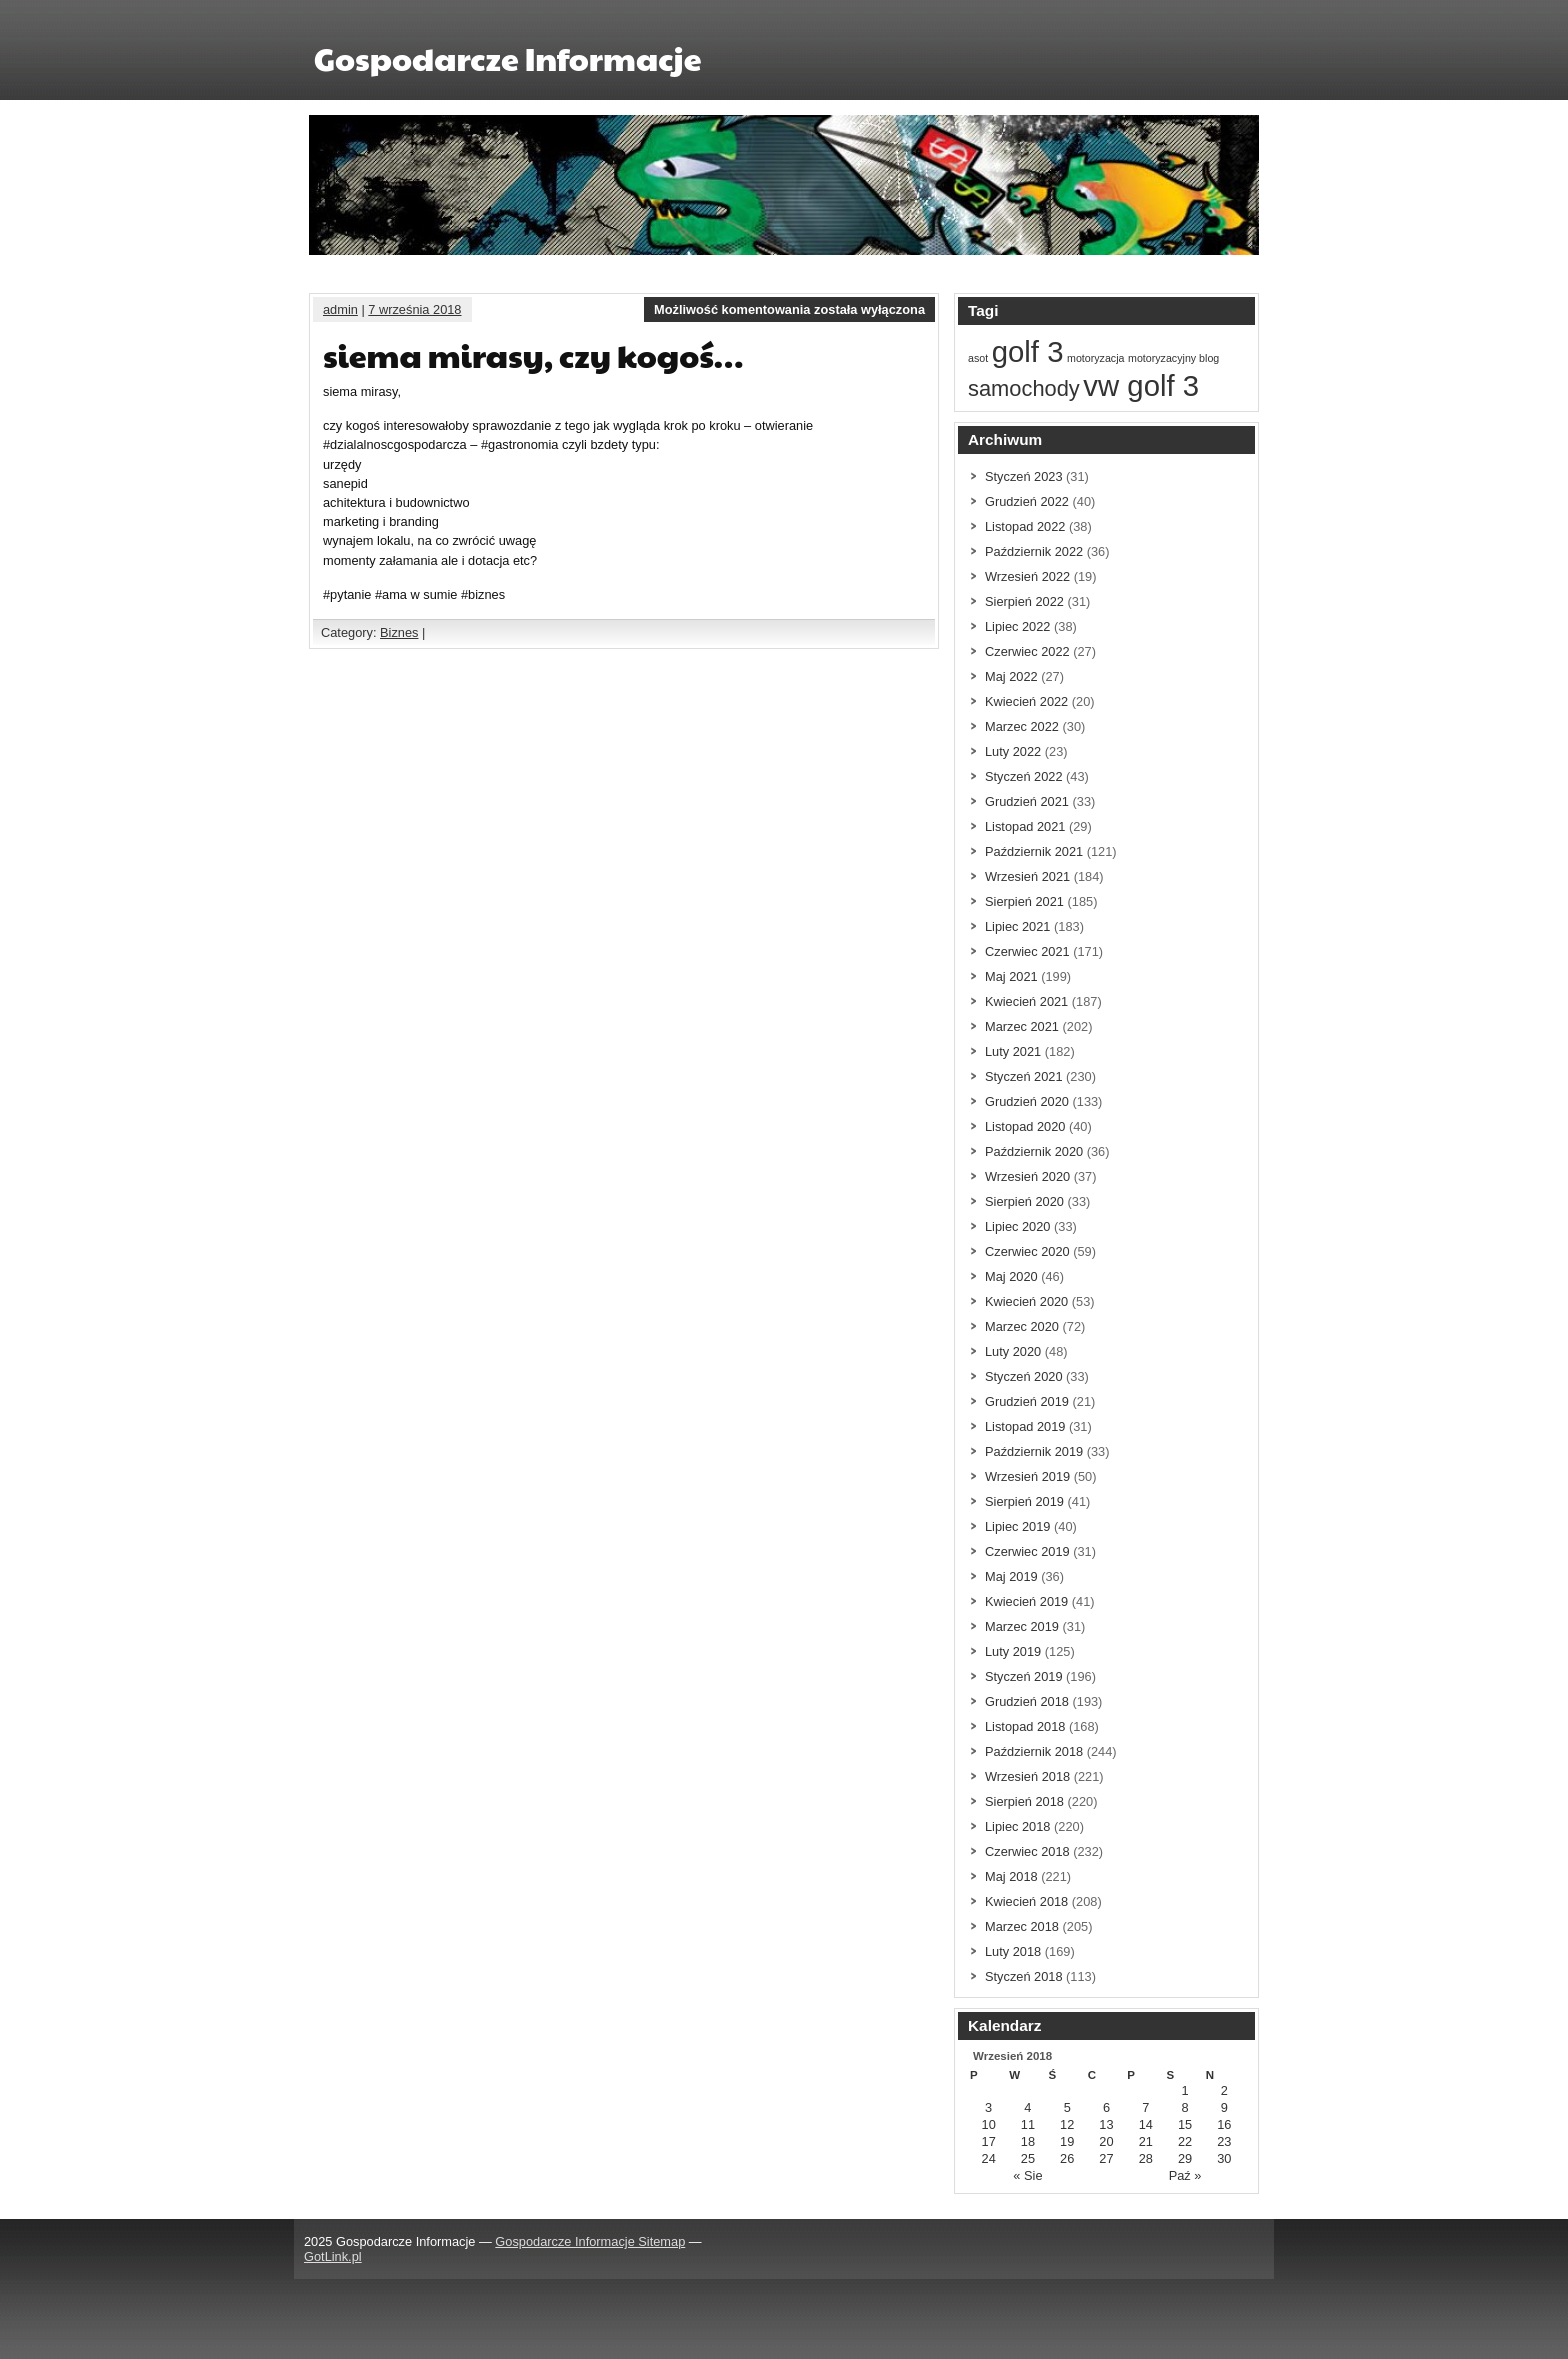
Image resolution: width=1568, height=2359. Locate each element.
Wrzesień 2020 (1027, 1176)
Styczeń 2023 (1024, 476)
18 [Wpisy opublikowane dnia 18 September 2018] (1028, 2141)
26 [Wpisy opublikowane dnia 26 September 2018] (1067, 2158)
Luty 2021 (1013, 1051)
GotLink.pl (333, 2256)
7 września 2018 (414, 309)
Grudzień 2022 (1027, 501)
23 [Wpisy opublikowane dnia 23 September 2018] (1224, 2141)
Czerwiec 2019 (1027, 1551)
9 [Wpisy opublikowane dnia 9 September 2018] (1224, 2107)
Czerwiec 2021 (1027, 951)
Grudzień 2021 (1027, 801)
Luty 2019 (1013, 1651)
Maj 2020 (1011, 1276)
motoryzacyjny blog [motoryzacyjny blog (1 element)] (1173, 358)
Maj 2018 (1011, 1876)
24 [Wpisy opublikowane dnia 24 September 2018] (989, 2158)
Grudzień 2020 (1027, 1101)
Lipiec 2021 (1017, 926)
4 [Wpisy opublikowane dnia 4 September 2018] (1027, 2107)
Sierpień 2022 (1024, 601)
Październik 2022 (1034, 551)
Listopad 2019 (1025, 1426)
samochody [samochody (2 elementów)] (1024, 388)
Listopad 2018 (1025, 1726)
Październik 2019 (1034, 1451)
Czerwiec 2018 (1027, 1851)
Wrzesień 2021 (1027, 876)
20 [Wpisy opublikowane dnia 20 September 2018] (1106, 2141)
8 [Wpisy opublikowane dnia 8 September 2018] (1184, 2107)
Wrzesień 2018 (1027, 1776)
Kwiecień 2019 (1026, 1601)
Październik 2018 (1034, 1751)
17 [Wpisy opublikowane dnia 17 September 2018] (989, 2141)
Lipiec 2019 (1017, 1526)
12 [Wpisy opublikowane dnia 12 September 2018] (1067, 2124)
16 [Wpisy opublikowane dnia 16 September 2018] (1224, 2124)
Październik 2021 (1034, 851)
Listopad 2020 (1025, 1126)
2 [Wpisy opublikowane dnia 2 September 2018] (1224, 2090)
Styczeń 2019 (1024, 1676)
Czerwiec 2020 (1027, 1251)
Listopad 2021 (1025, 826)
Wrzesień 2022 (1027, 576)
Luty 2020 (1013, 1351)
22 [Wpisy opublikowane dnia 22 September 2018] (1185, 2141)
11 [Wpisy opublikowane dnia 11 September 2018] (1028, 2124)
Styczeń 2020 (1024, 1376)
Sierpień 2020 (1024, 1201)
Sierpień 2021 (1024, 901)
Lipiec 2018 (1017, 1826)
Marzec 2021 (1022, 1026)
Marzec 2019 (1022, 1626)
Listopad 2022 (1025, 526)
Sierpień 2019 (1024, 1501)
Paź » (1185, 2175)
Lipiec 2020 (1017, 1226)
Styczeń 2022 (1024, 776)
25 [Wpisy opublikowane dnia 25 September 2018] (1028, 2158)
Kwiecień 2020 (1026, 1301)
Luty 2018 (1013, 1951)
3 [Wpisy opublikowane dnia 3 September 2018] (988, 2107)
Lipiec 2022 (1017, 626)
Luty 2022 (1013, 751)
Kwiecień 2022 (1026, 701)
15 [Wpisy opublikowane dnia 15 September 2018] (1185, 2124)
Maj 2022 (1011, 676)
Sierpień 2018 (1024, 1801)
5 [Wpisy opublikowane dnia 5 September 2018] (1067, 2107)
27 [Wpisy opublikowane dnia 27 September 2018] (1106, 2158)
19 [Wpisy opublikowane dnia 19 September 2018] (1067, 2141)
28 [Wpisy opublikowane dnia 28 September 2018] (1146, 2158)
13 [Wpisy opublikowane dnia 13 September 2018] (1106, 2124)
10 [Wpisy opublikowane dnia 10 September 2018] (989, 2124)
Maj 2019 (1011, 1576)
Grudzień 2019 (1027, 1401)
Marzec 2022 (1022, 726)
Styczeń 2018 (1024, 1976)
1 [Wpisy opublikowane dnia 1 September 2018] (1184, 2090)
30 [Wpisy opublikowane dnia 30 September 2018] (1224, 2158)
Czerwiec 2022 (1027, 651)
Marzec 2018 (1022, 1926)
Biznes (399, 632)
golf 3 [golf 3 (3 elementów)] (1028, 351)
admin (340, 309)
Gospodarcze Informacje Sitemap (590, 2241)
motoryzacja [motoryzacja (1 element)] (1095, 358)
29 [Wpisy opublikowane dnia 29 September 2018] (1185, 2158)
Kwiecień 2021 (1026, 1001)
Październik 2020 (1034, 1151)
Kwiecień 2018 (1026, 1901)
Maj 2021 (1011, 976)
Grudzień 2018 (1027, 1701)
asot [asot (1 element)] (978, 358)
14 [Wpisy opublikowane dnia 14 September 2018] (1146, 2124)
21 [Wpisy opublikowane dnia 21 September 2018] (1146, 2141)
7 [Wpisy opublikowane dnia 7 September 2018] (1145, 2107)
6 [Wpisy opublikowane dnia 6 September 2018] (1106, 2107)
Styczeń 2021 (1024, 1076)
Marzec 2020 (1022, 1326)
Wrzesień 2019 (1027, 1476)
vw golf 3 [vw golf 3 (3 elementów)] (1141, 385)
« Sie (1027, 2175)
